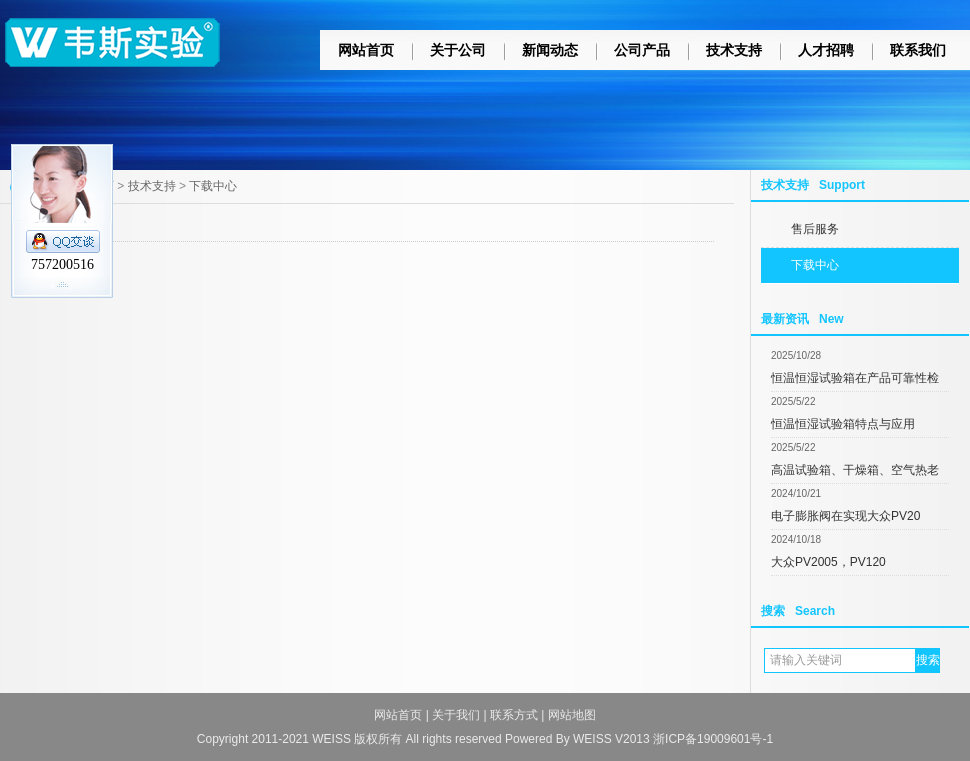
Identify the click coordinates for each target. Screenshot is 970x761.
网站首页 (366, 50)
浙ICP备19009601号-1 (713, 739)
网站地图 (572, 715)
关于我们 (456, 715)
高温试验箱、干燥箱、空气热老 (855, 470)
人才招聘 (826, 50)
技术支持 (734, 50)
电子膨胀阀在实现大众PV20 (845, 516)
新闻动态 (550, 50)
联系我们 (918, 50)
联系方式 (514, 715)
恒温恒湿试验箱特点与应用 (843, 424)
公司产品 (642, 50)
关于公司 (458, 50)
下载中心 (815, 265)
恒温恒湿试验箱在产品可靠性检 (855, 378)
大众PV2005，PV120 (828, 562)
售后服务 (815, 229)
